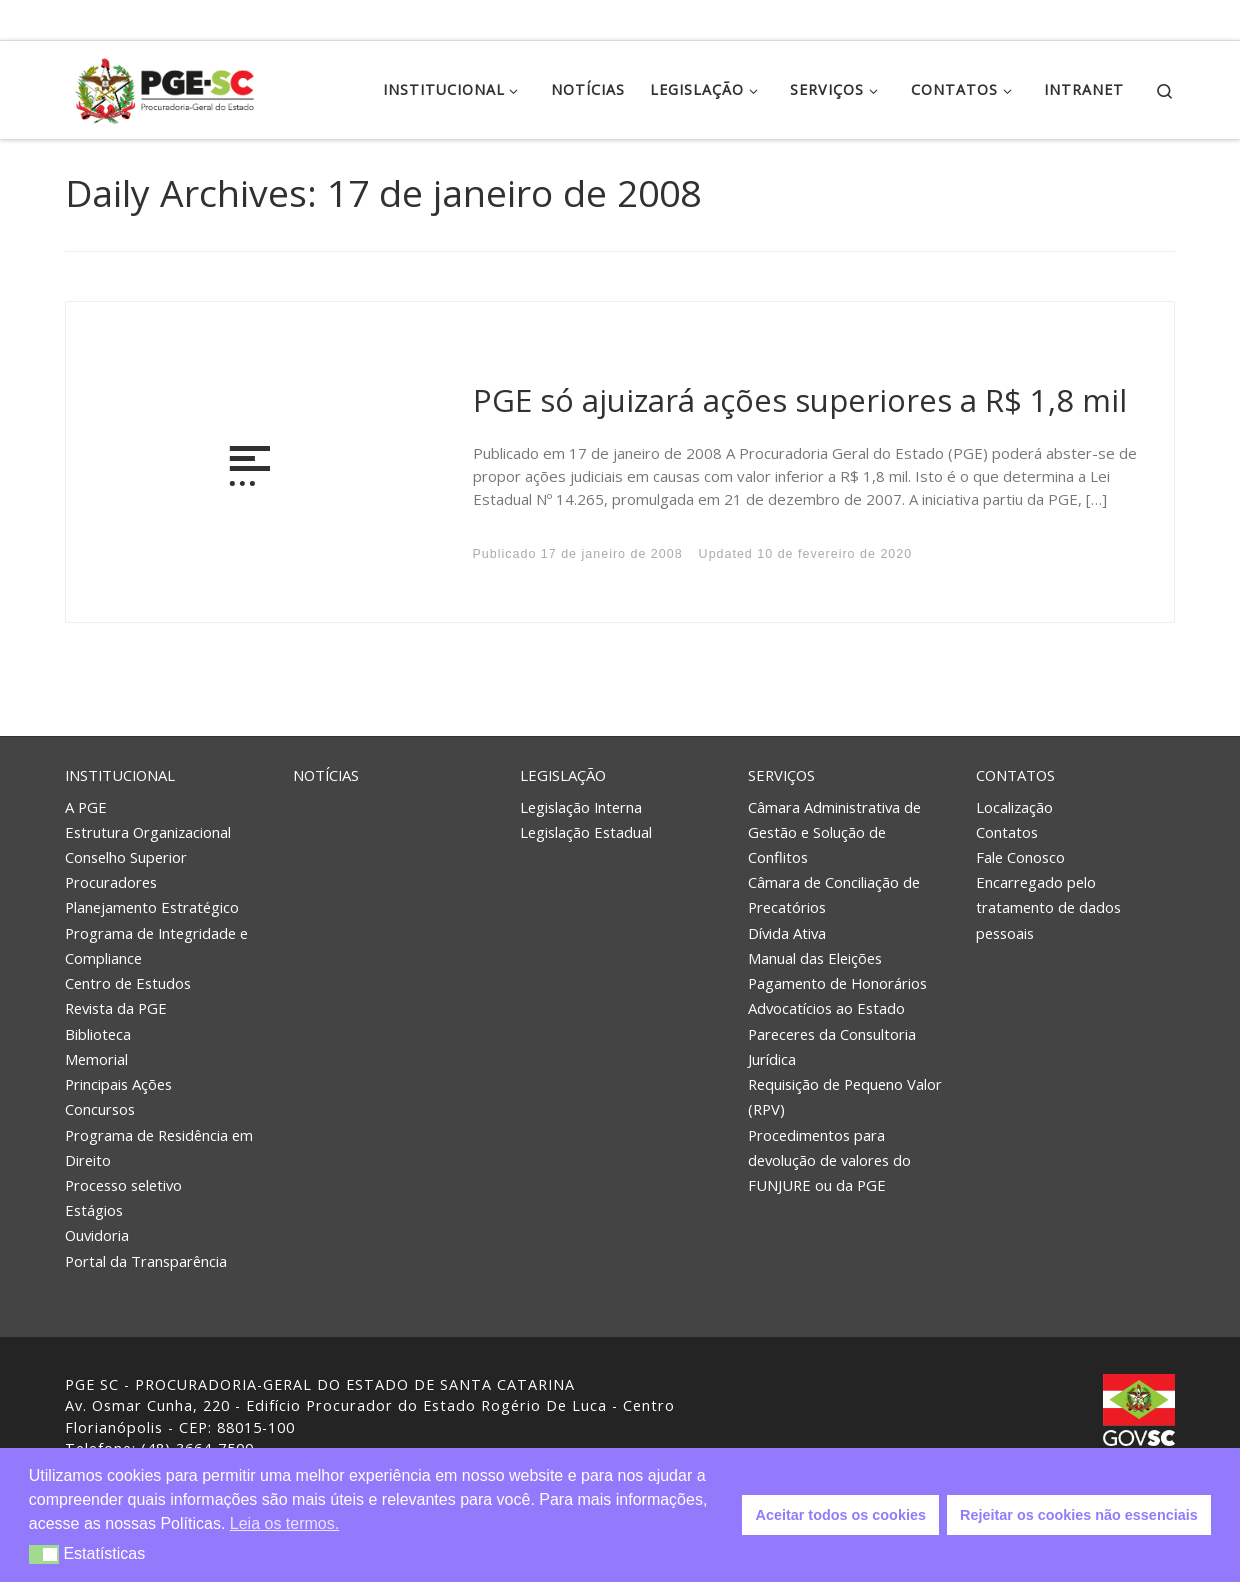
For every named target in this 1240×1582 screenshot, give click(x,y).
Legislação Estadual (586, 832)
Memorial (96, 1059)
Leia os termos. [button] (284, 1523)
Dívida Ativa (787, 933)
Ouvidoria (97, 1235)
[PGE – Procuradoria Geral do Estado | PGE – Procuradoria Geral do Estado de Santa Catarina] (165, 86)
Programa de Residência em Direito (159, 1147)
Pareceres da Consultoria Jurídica (832, 1046)
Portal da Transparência (146, 1261)
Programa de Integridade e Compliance (156, 945)
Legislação (563, 775)
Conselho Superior (126, 857)
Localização (1014, 806)
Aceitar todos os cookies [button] (841, 1515)
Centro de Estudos (128, 983)
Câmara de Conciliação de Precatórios (834, 894)
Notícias (326, 775)
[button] (44, 1554)
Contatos (1015, 775)
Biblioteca (98, 1034)
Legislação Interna (581, 806)
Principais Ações (118, 1084)
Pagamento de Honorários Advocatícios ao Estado (837, 995)
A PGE (86, 806)
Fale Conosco (1020, 857)
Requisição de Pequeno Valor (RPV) (845, 1096)
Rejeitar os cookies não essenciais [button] (1079, 1515)
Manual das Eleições (815, 958)
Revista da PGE (116, 1008)
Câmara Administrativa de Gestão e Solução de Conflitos (834, 831)
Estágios (94, 1210)
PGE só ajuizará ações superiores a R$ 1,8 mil (800, 400)
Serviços (781, 775)
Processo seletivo (123, 1185)
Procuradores (111, 882)
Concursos (100, 1109)
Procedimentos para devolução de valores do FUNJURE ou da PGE (829, 1160)
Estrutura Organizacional (148, 832)
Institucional (120, 775)
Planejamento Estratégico (152, 907)
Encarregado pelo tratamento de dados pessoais (1048, 907)
